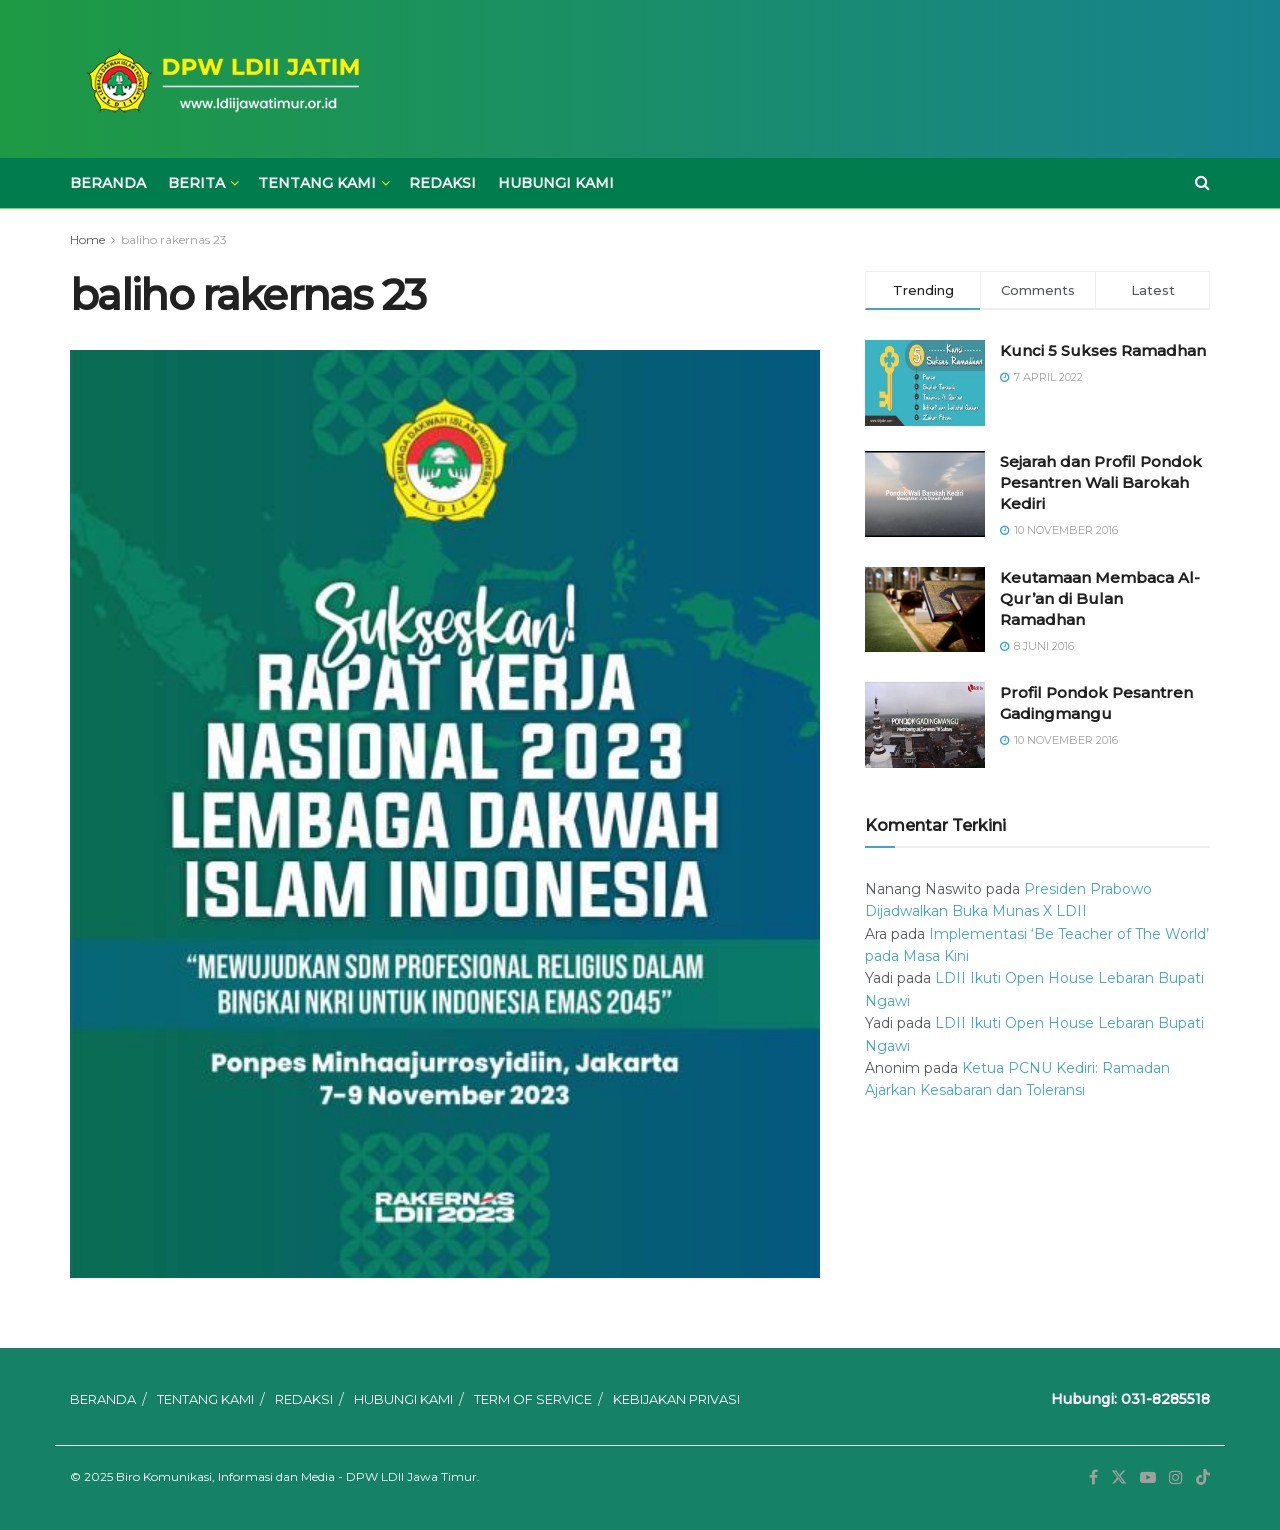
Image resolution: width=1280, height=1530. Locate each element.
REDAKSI (442, 183)
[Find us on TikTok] (1203, 1478)
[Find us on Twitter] (1119, 1477)
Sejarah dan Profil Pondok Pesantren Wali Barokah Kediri (1101, 482)
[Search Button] (1202, 183)
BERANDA (108, 183)
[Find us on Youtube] (1148, 1477)
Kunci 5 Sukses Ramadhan (1103, 350)
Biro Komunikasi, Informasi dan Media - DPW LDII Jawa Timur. (298, 1476)
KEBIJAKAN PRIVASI (676, 1399)
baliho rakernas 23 (174, 239)
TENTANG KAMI (317, 183)
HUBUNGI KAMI (556, 183)
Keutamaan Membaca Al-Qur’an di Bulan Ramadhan (1100, 598)
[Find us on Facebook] (1093, 1477)
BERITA (196, 183)
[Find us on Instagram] (1176, 1477)
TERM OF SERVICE (533, 1399)
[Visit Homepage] (220, 79)
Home (87, 239)
